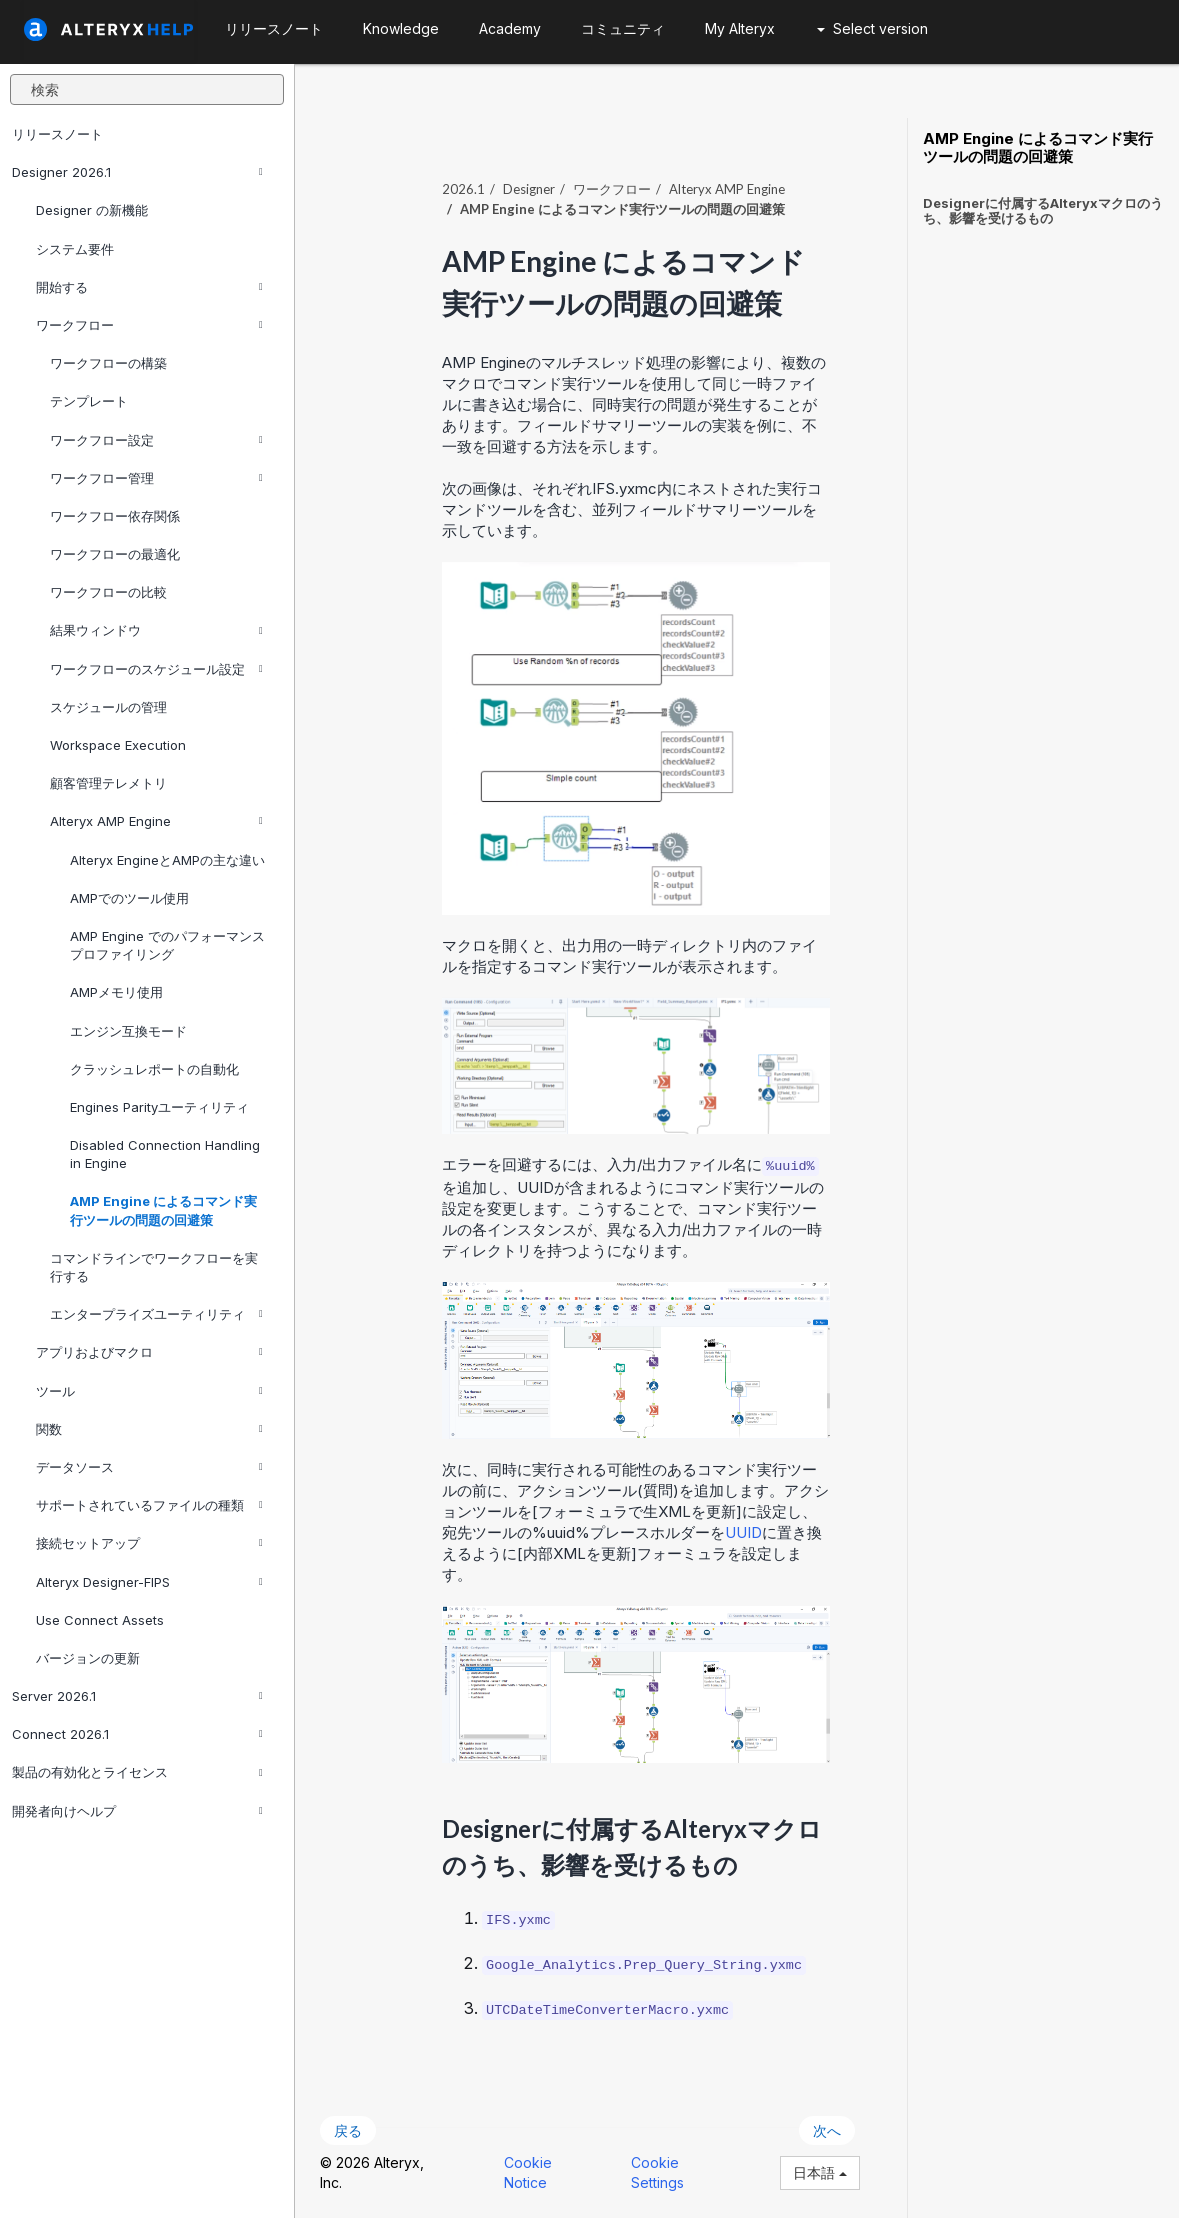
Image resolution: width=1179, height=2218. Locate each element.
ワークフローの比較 (108, 592)
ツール (149, 1391)
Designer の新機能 (92, 210)
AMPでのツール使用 (129, 898)
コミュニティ (623, 28)
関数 (149, 1429)
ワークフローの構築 (108, 363)
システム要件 (75, 249)
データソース (149, 1467)
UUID (743, 1532)
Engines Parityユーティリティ (159, 1107)
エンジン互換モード (128, 1031)
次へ (827, 2130)
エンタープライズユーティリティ (156, 1314)
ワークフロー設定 (156, 440)
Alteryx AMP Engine (156, 821)
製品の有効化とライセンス (137, 1772)
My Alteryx (740, 28)
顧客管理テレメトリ (108, 783)
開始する (149, 287)
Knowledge (401, 28)
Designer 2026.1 (137, 172)
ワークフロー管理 (156, 478)
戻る (348, 2130)
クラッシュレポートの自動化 (154, 1069)
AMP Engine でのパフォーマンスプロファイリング (167, 945)
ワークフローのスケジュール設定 (156, 669)
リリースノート (57, 134)
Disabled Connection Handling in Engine (165, 1154)
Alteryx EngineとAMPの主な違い (167, 860)
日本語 (820, 2172)
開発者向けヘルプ (137, 1811)
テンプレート (89, 401)
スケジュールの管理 (108, 707)
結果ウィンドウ (156, 630)
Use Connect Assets (100, 1620)
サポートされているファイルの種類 (149, 1505)
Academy (510, 28)
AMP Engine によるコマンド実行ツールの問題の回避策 (163, 1210)
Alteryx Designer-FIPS (149, 1582)
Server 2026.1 (137, 1696)
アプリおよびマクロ (149, 1352)
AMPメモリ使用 (116, 992)
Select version (872, 28)
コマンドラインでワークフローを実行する (154, 1267)
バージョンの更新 (88, 1658)
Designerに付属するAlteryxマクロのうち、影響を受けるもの (1043, 210)
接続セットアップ (149, 1543)
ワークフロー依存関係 (115, 516)
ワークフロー (149, 325)
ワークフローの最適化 (115, 554)
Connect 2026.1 (137, 1734)
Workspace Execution (118, 745)
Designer (529, 189)
